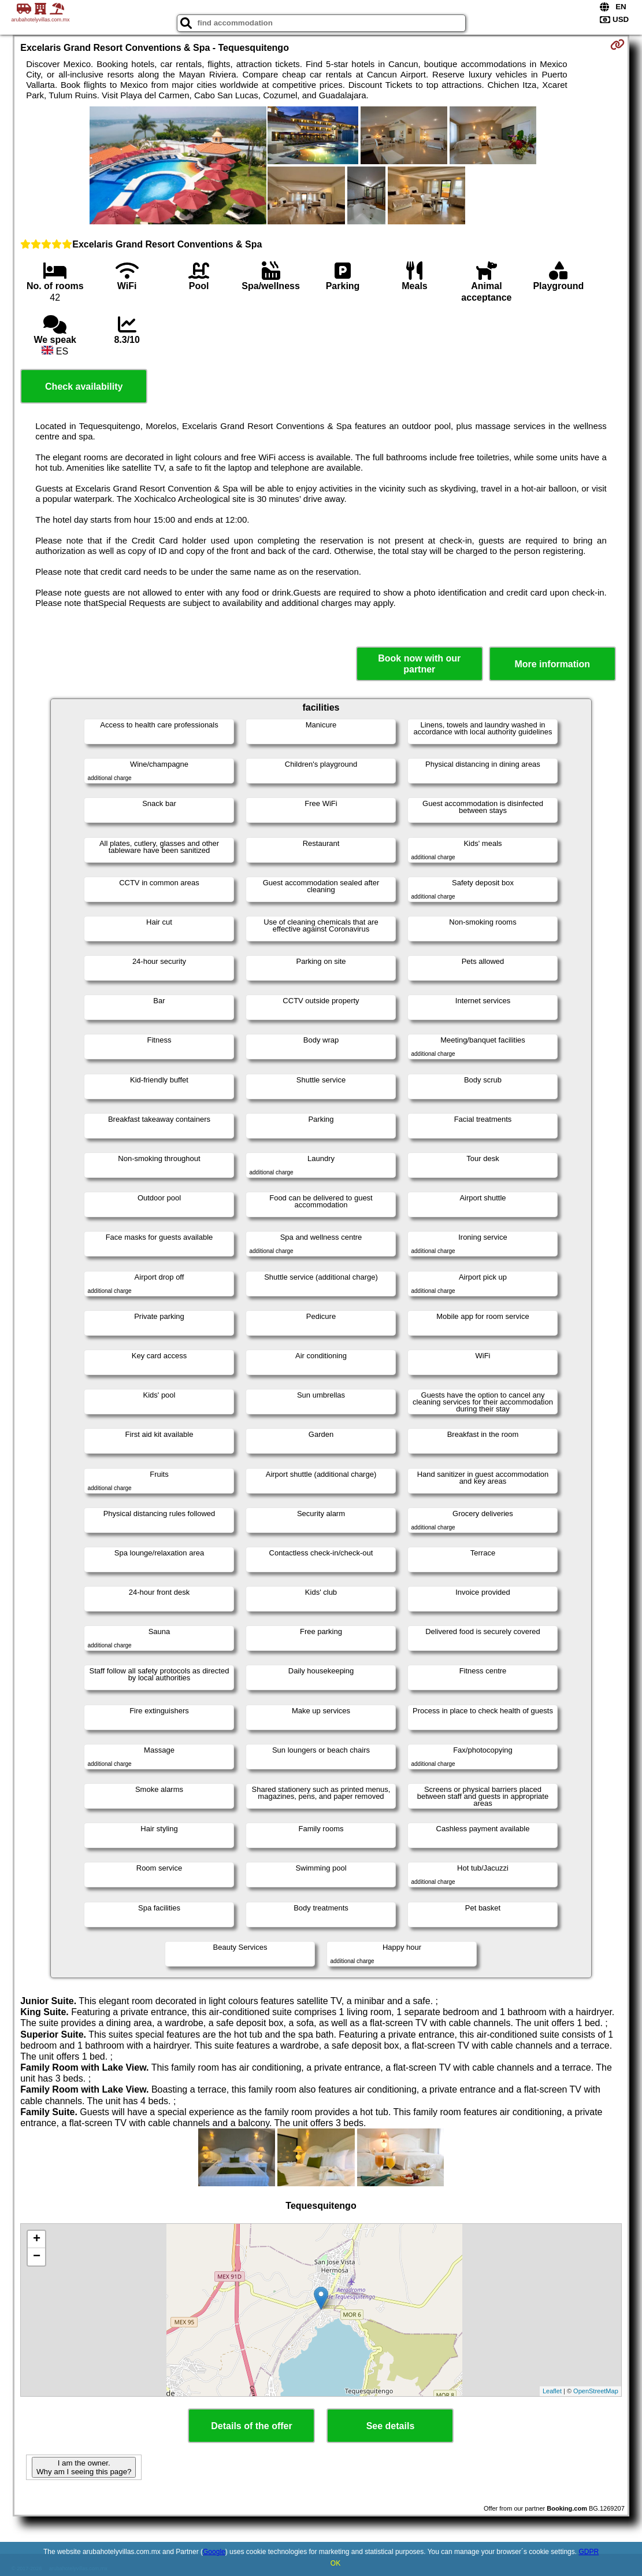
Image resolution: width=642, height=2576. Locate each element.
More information (552, 664)
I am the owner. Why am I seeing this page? (83, 2467)
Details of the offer (251, 2426)
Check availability (84, 386)
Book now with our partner (419, 663)
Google (214, 2552)
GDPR (588, 2552)
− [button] (36, 2256)
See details (390, 2426)
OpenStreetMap (595, 2390)
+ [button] (36, 2239)
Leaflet (552, 2390)
